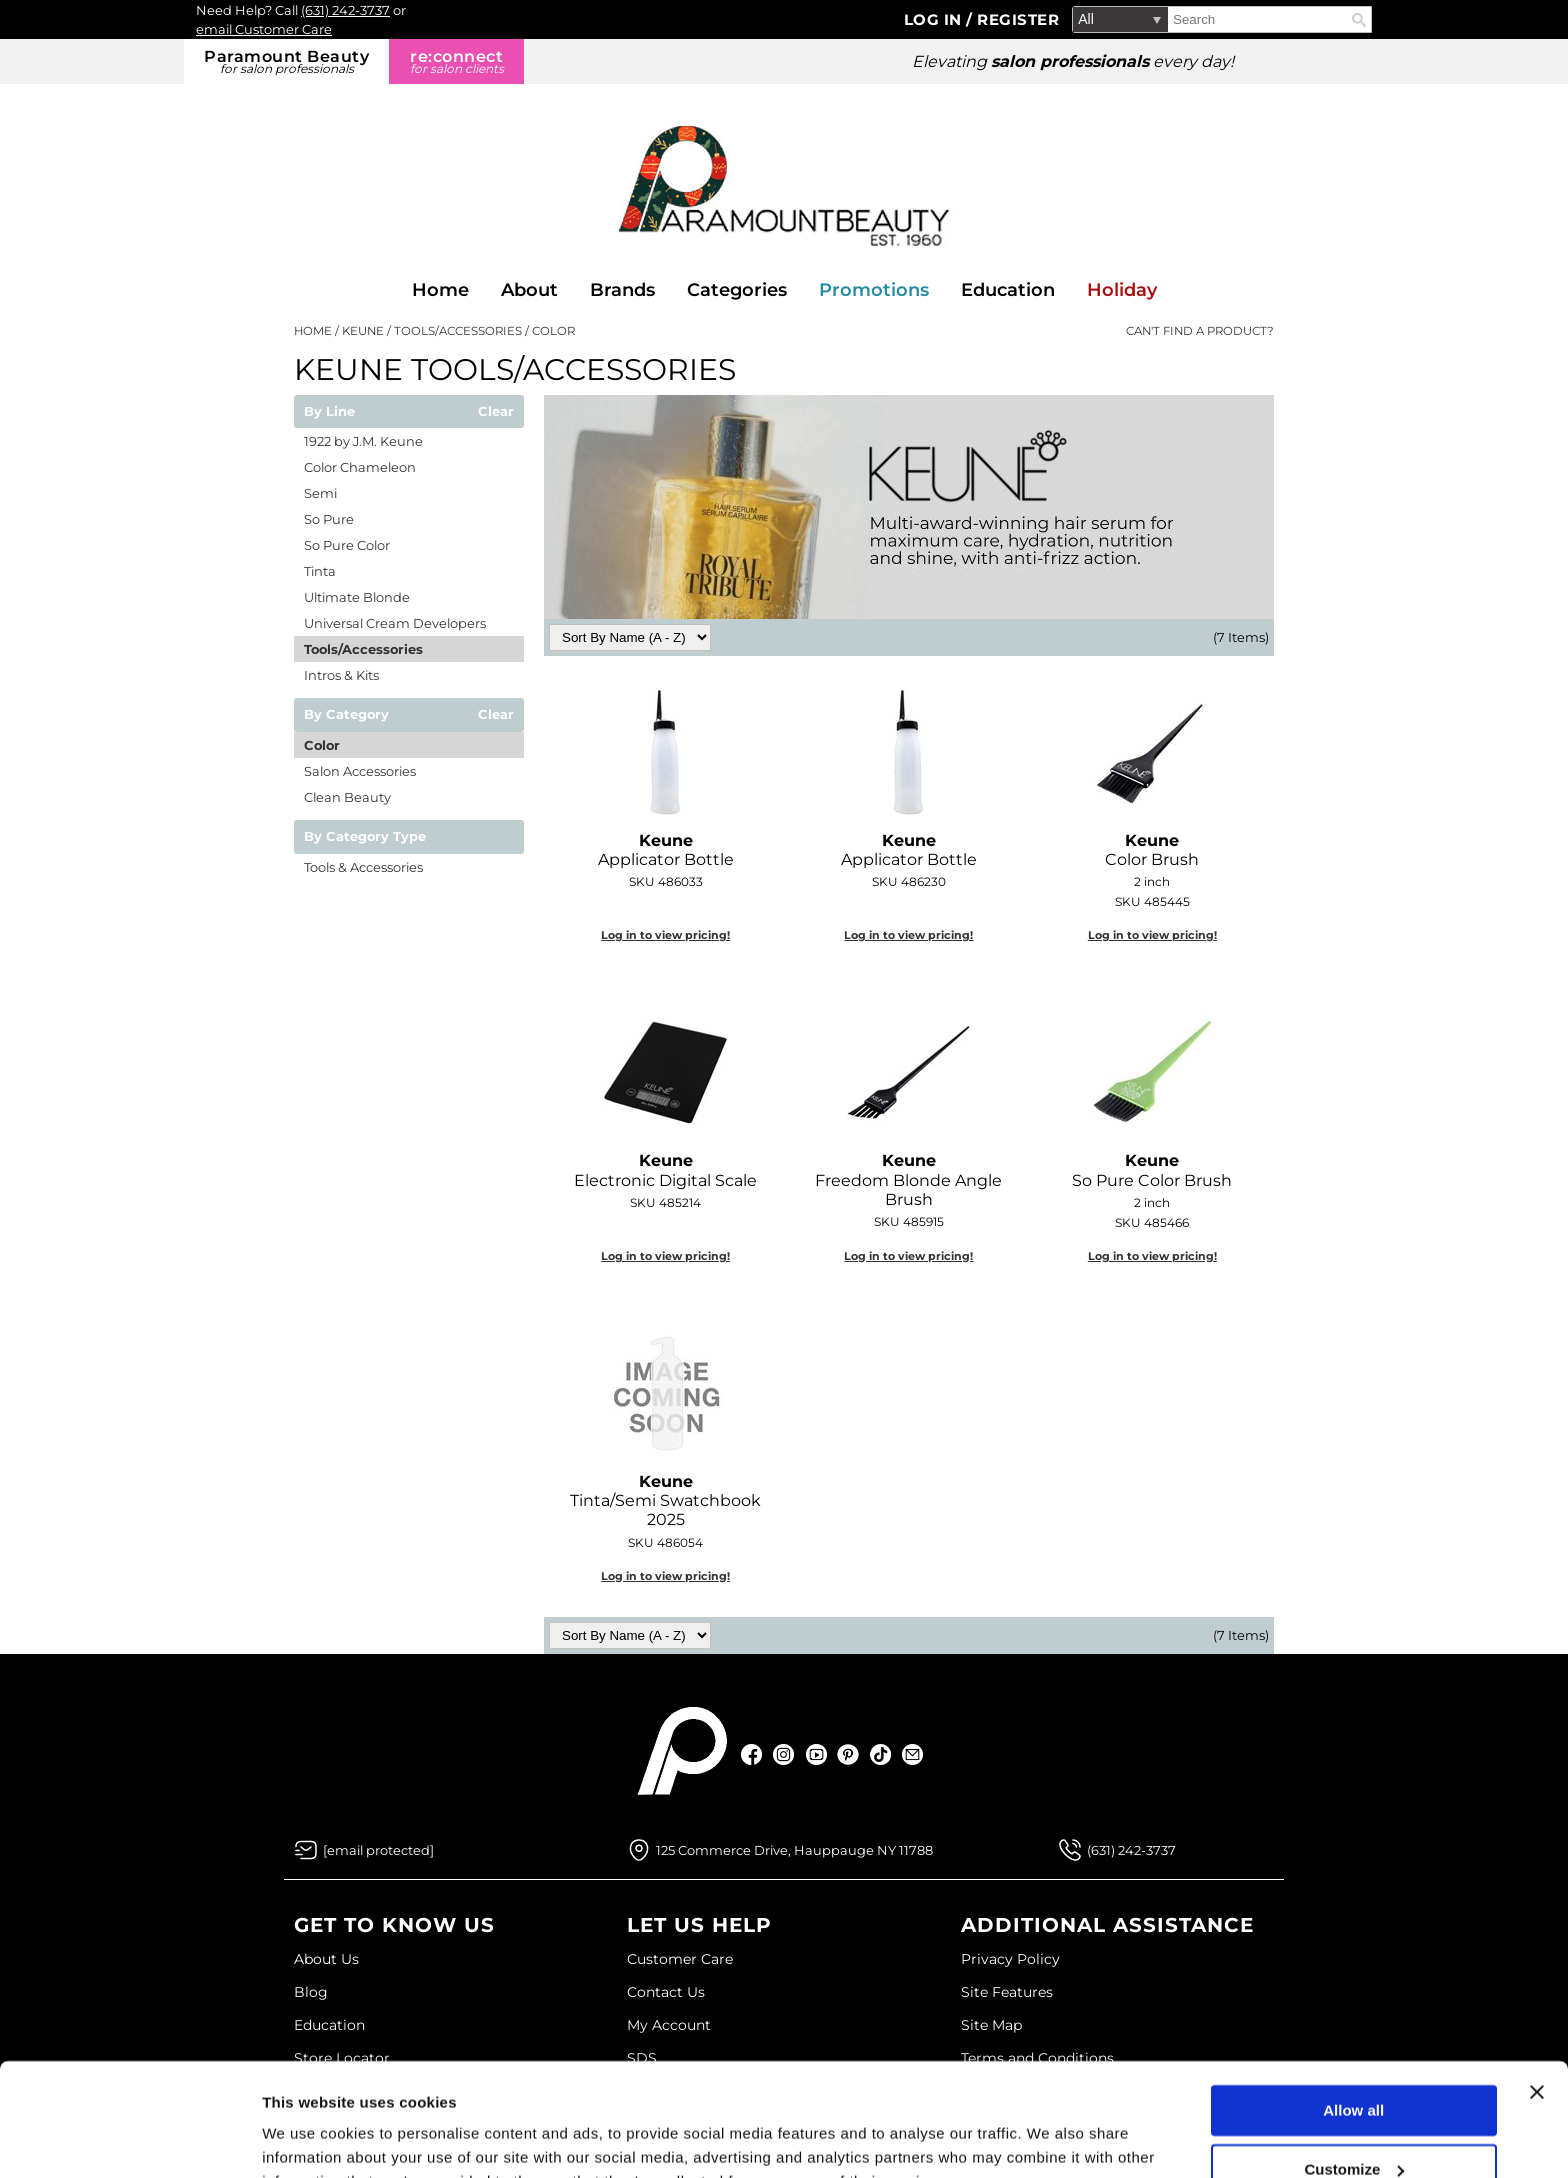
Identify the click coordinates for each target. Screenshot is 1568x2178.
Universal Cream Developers (395, 623)
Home (440, 290)
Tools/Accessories (363, 649)
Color (322, 745)
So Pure (329, 519)
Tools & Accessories (363, 867)
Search (1359, 20)
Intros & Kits (341, 675)
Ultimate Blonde (357, 597)
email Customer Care (264, 29)
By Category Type (365, 837)
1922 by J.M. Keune (363, 441)
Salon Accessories (360, 771)
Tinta (320, 571)
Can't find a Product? (1200, 331)
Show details (308, 2138)
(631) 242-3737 (345, 10)
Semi (320, 493)
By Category (346, 715)
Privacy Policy (1010, 1959)
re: (456, 61)
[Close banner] (1537, 1994)
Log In (935, 19)
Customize (1355, 2070)
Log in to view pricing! (665, 935)
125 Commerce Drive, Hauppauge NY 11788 (794, 1850)
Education (1008, 290)
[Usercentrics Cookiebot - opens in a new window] (129, 2139)
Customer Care (680, 1959)
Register (1018, 19)
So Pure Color (347, 545)
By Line (329, 412)
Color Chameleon (360, 467)
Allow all (1353, 2012)
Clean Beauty (347, 797)
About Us (326, 1959)
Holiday (1122, 290)
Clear (496, 412)
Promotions (874, 290)
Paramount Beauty (286, 61)
